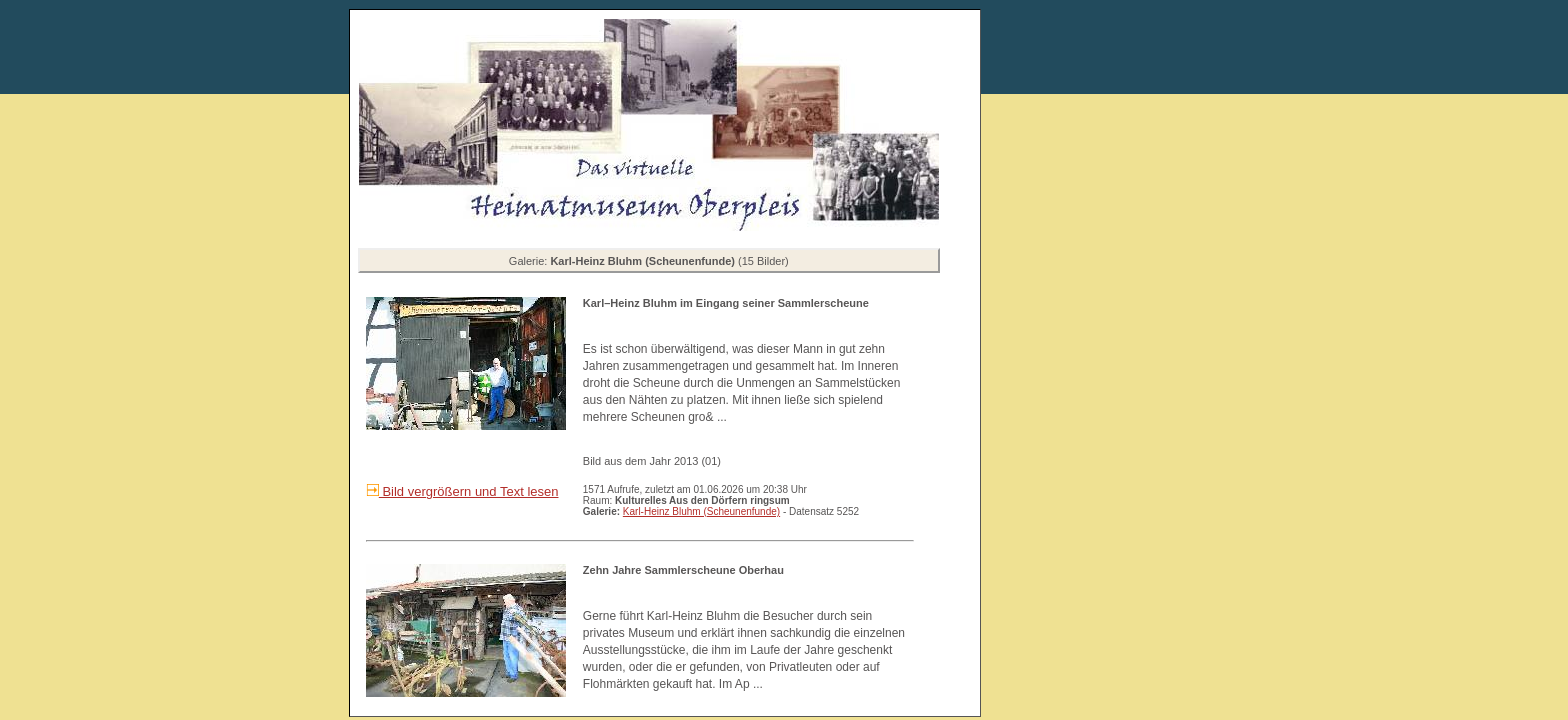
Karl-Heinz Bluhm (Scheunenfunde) (701, 511)
